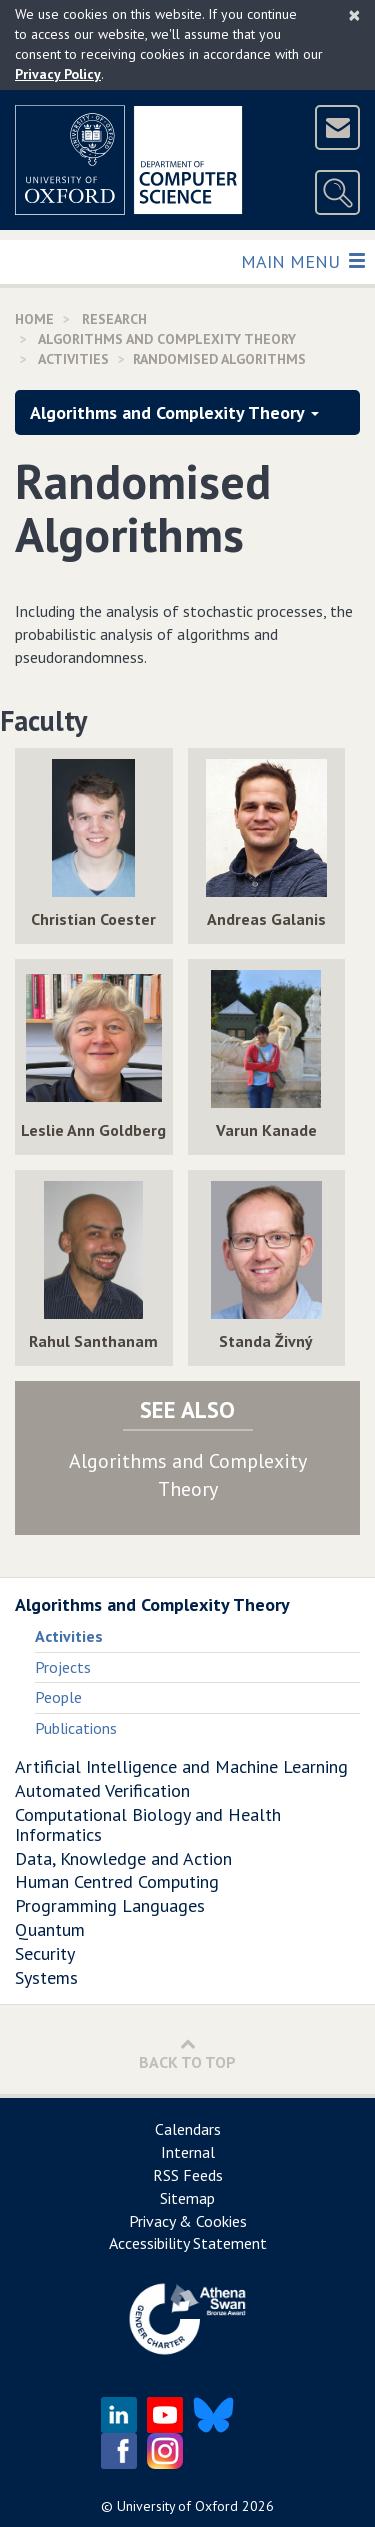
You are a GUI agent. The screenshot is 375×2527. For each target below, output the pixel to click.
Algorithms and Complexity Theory (167, 339)
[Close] (354, 15)
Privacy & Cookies (188, 2221)
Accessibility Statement (188, 2243)
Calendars (188, 2129)
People (58, 1697)
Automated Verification (102, 1790)
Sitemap (187, 2198)
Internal (188, 2152)
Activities (69, 1636)
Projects (63, 1667)
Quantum (50, 1929)
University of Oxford (177, 2506)
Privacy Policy (58, 74)
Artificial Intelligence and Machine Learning (181, 1766)
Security (45, 1953)
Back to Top (187, 2053)
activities (73, 359)
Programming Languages (110, 1905)
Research (114, 319)
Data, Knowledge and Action (123, 1858)
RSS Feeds (188, 2175)
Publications (76, 1728)
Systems (46, 1977)
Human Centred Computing (117, 1881)
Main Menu (302, 260)
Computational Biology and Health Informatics (148, 1824)
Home (34, 319)
